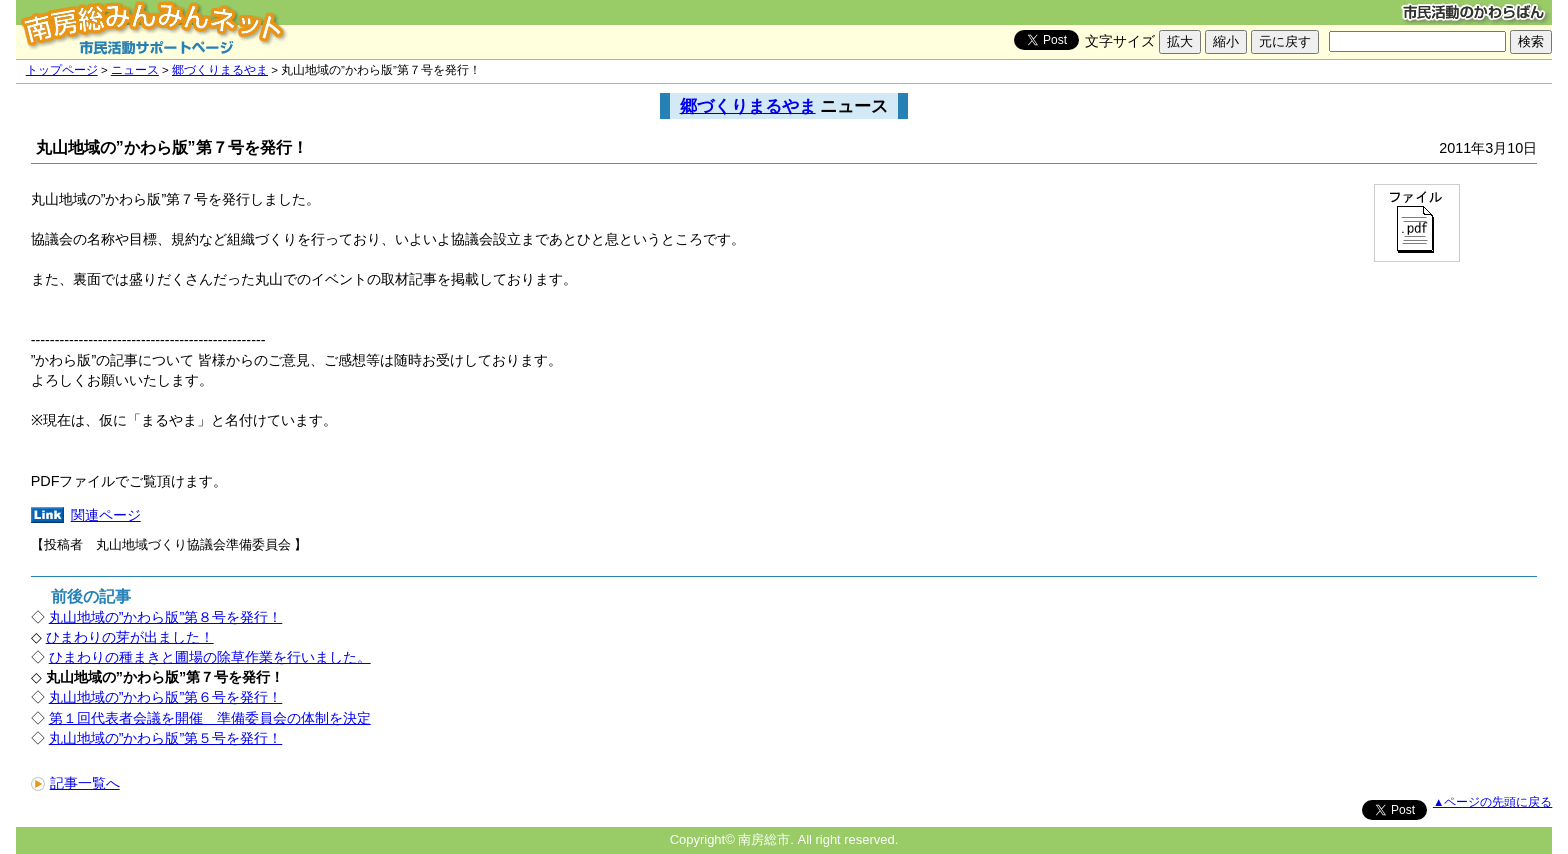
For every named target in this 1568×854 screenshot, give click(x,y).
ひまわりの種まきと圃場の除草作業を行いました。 (210, 657)
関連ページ (106, 515)
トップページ (62, 70)
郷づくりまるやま (220, 70)
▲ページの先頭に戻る (1492, 802)
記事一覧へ (75, 783)
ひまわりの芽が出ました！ (130, 637)
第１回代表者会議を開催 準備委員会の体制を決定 (210, 718)
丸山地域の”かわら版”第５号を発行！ (166, 738)
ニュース (135, 70)
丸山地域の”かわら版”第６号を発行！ (166, 697)
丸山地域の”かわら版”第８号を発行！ (166, 617)
